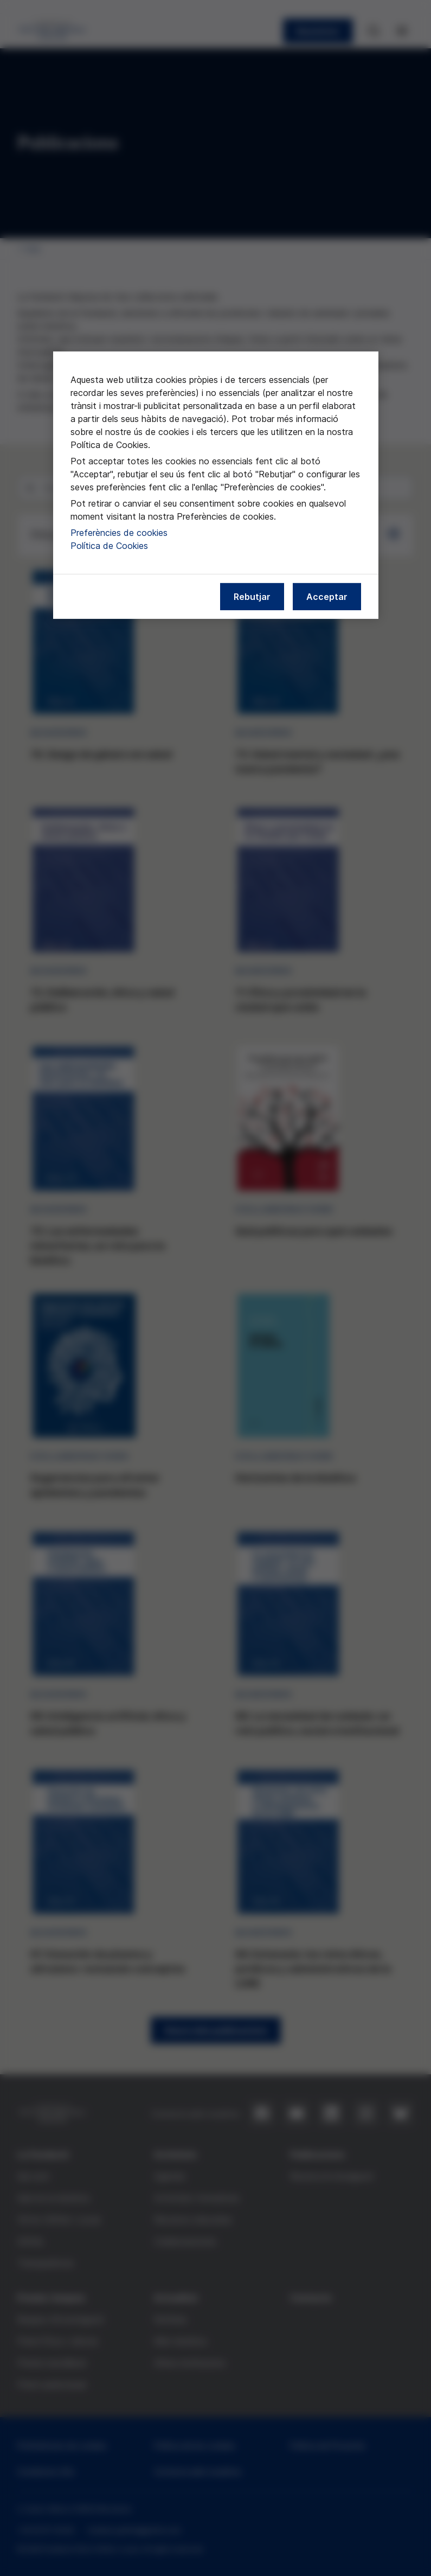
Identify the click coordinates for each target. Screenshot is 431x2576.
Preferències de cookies (119, 532)
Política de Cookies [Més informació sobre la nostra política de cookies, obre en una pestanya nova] (109, 545)
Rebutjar (252, 596)
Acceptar (327, 596)
